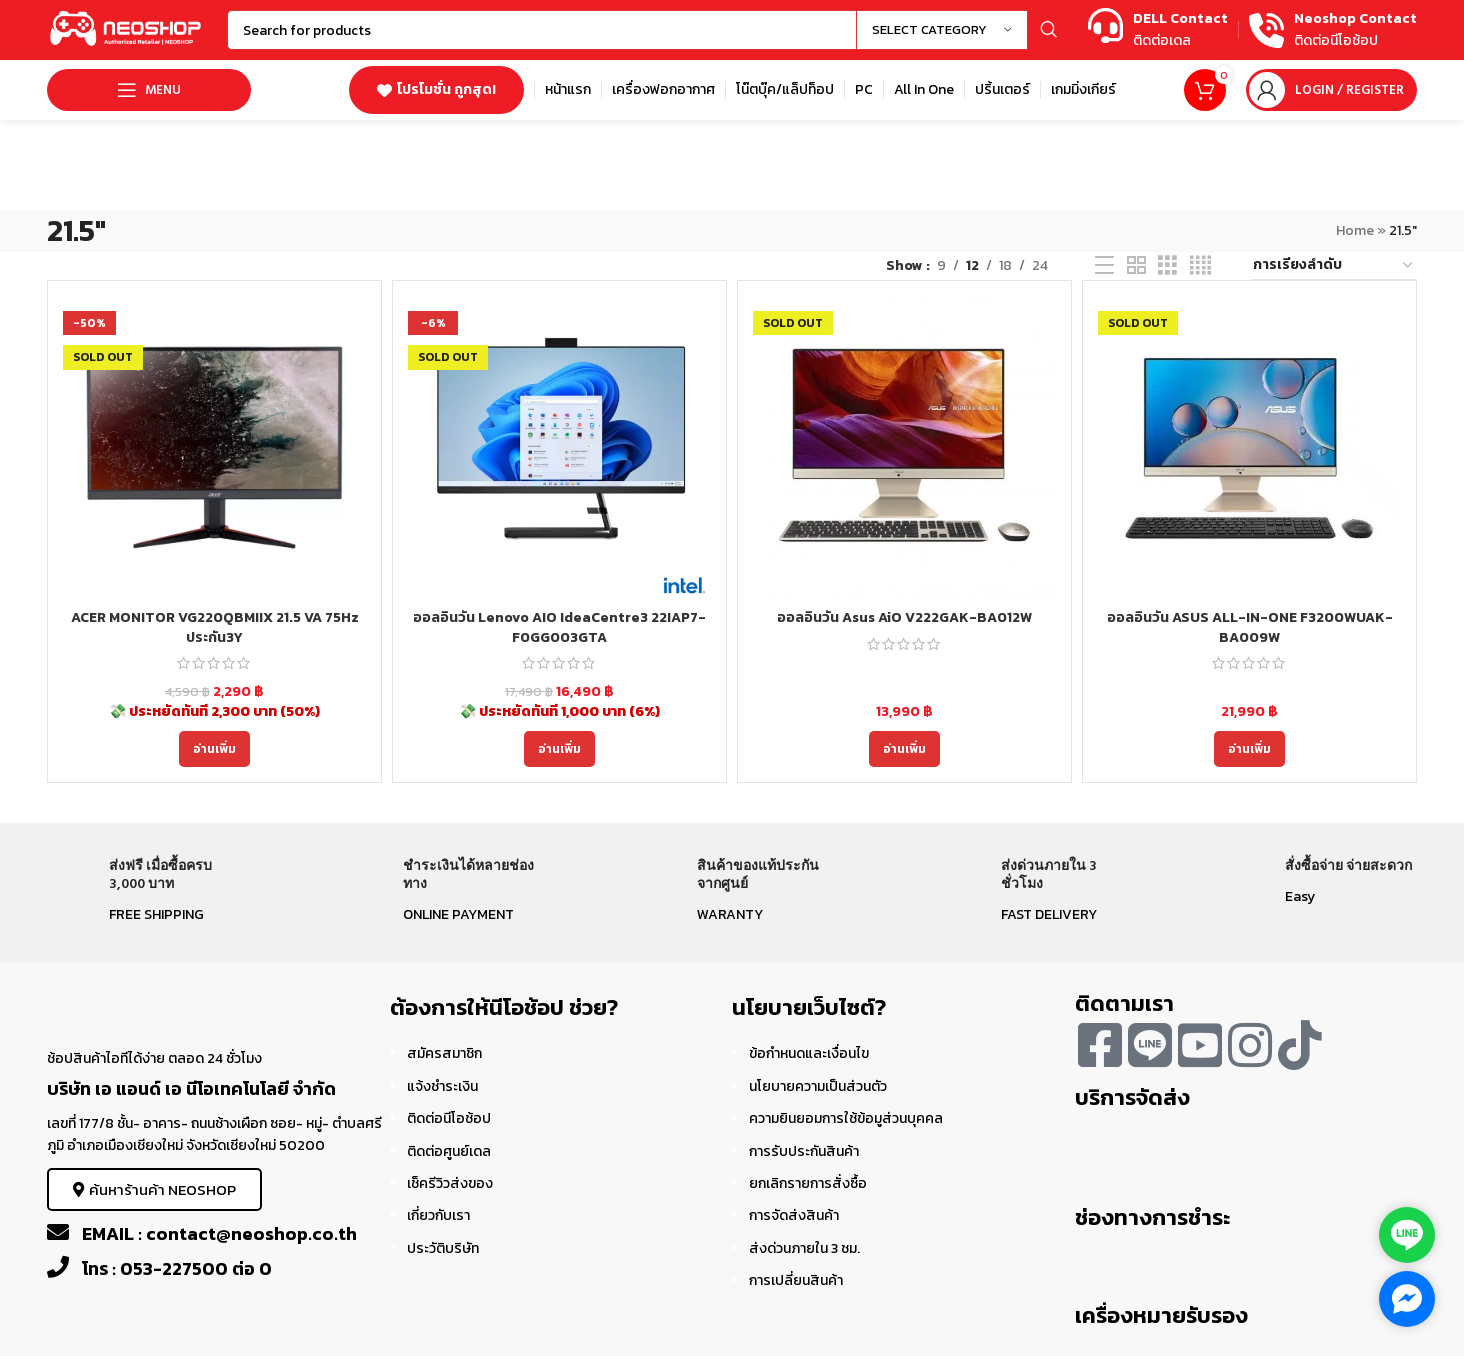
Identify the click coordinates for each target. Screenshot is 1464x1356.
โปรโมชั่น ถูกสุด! (436, 89)
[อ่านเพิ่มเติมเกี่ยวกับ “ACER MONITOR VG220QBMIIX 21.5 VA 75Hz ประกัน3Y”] (214, 749)
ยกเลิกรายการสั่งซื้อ (808, 1183)
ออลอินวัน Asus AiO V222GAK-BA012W (904, 617)
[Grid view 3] (1167, 266)
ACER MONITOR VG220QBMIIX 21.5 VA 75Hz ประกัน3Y (215, 627)
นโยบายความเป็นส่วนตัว (818, 1086)
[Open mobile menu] (149, 90)
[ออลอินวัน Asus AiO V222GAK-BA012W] (904, 447)
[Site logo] (127, 28)
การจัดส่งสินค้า (794, 1215)
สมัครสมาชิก (444, 1053)
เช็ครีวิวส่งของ (450, 1183)
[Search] (647, 30)
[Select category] (942, 30)
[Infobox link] (1158, 30)
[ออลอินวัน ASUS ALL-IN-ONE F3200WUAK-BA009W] (1249, 447)
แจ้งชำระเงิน (442, 1086)
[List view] (1104, 266)
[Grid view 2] (1136, 266)
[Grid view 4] (1200, 266)
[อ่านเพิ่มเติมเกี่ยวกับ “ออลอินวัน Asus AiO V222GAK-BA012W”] (904, 749)
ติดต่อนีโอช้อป (449, 1118)
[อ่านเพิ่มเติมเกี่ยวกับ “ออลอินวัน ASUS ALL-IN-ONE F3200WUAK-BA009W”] (1249, 749)
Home (1355, 230)
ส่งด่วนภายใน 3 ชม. (804, 1248)
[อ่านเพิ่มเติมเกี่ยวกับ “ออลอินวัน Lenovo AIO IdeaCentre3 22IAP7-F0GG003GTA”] (559, 749)
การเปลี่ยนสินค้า (796, 1280)
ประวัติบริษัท (443, 1248)
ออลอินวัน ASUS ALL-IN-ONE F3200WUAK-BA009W (1250, 627)
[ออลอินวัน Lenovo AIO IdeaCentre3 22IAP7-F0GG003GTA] (559, 447)
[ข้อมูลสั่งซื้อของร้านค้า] (1334, 266)
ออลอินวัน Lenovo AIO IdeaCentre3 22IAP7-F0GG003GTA (559, 627)
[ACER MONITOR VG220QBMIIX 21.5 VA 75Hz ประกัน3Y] (214, 447)
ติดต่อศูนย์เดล (449, 1151)
